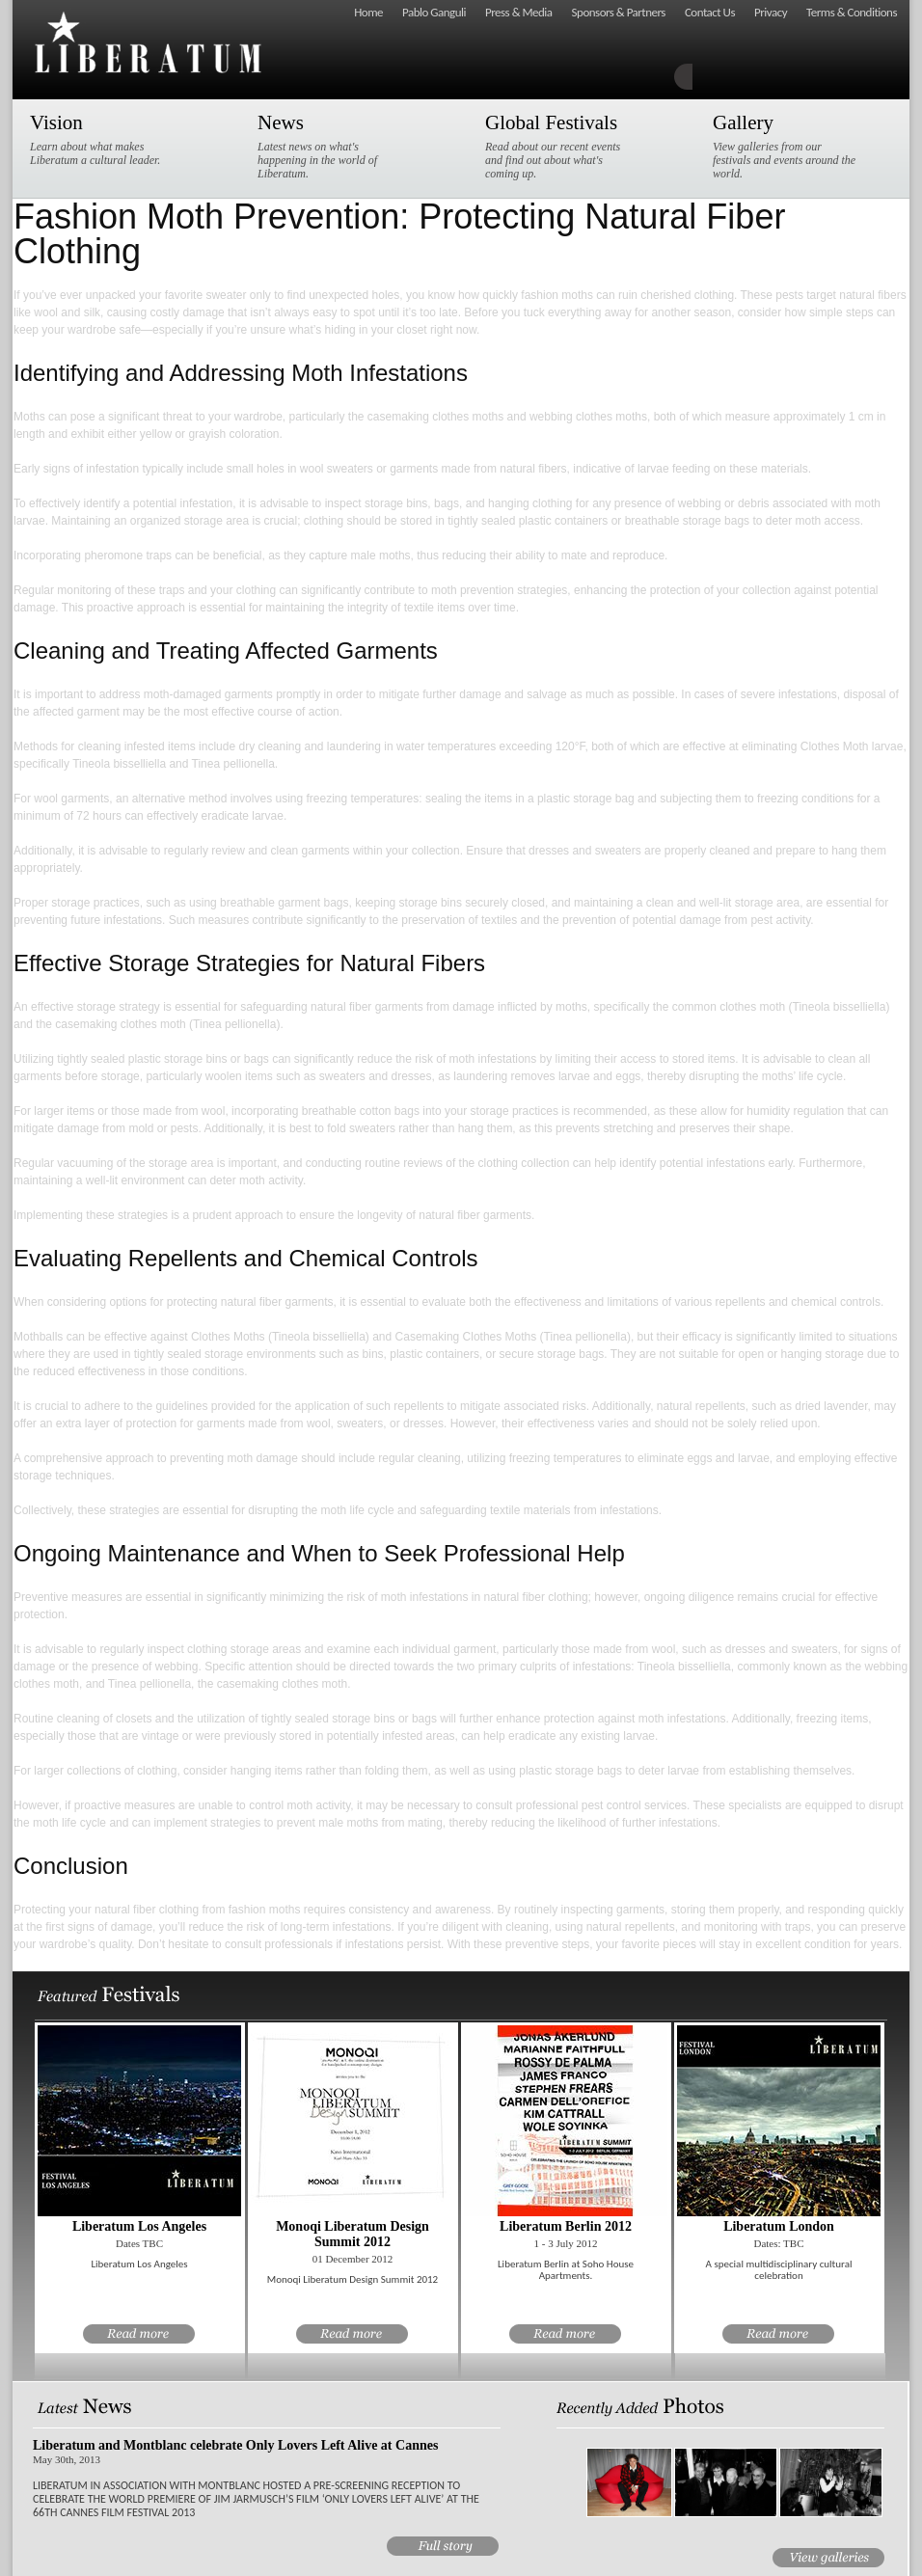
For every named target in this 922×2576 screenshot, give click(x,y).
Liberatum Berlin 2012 (566, 2226)
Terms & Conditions (851, 12)
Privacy (770, 12)
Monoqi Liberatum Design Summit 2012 (352, 2234)
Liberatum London (778, 2226)
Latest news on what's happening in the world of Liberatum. (330, 145)
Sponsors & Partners (618, 12)
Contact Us (710, 12)
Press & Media (519, 12)
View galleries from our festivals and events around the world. (785, 145)
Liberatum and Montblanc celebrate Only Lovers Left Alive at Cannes (235, 2445)
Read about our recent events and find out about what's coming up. (557, 145)
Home (368, 12)
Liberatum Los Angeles (139, 2226)
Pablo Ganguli (434, 12)
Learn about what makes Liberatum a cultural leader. (102, 139)
